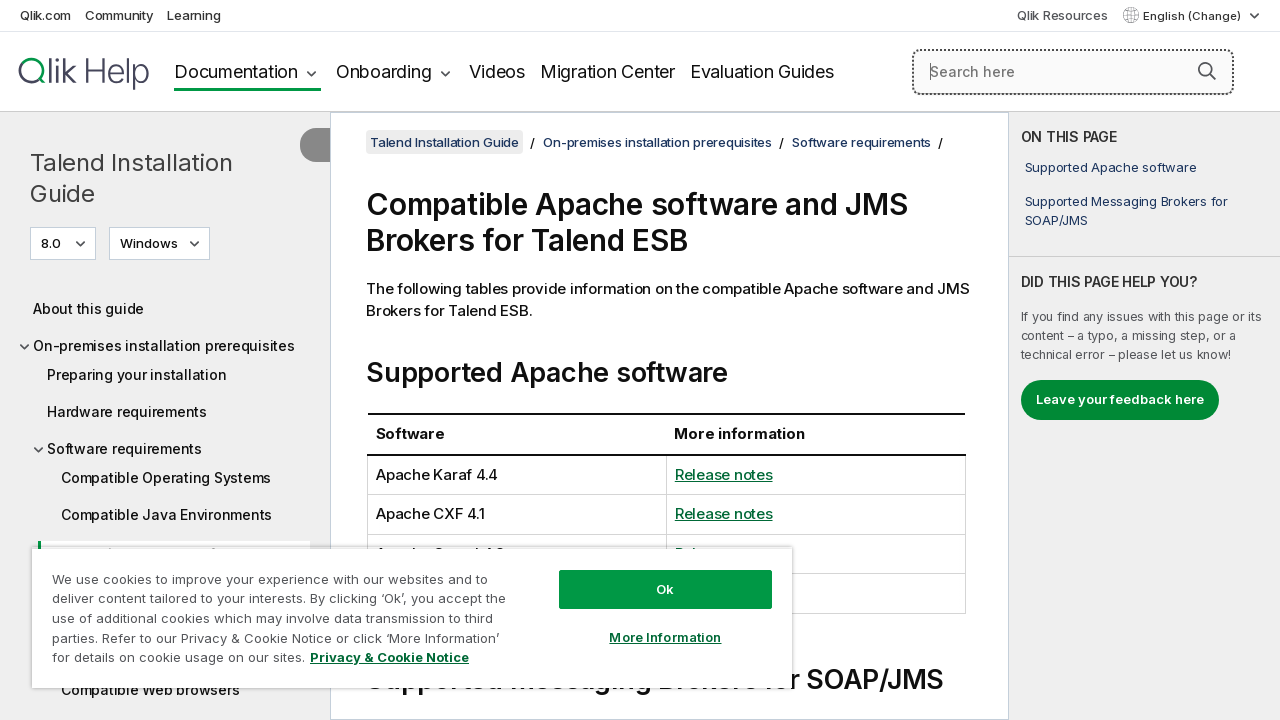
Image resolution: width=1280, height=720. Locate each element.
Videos (497, 71)
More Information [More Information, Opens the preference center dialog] (650, 622)
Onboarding (384, 71)
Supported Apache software (1111, 167)
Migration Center (607, 71)
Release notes (724, 474)
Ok (650, 574)
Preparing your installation (136, 374)
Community (119, 15)
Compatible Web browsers (150, 689)
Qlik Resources (1062, 15)
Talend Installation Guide (131, 178)
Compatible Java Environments (166, 514)
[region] (403, 610)
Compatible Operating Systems (166, 477)
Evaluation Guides (762, 71)
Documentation (236, 71)
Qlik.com (45, 15)
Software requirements (124, 448)
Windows (149, 243)
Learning (193, 15)
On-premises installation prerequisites (164, 345)
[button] (1207, 71)
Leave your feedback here (1120, 399)
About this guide (88, 308)
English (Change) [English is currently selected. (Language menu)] (1193, 16)
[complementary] (1144, 416)
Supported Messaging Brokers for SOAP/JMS (1126, 210)
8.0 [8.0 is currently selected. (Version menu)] (52, 243)
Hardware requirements (127, 411)
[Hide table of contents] (315, 145)
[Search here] (1073, 72)
